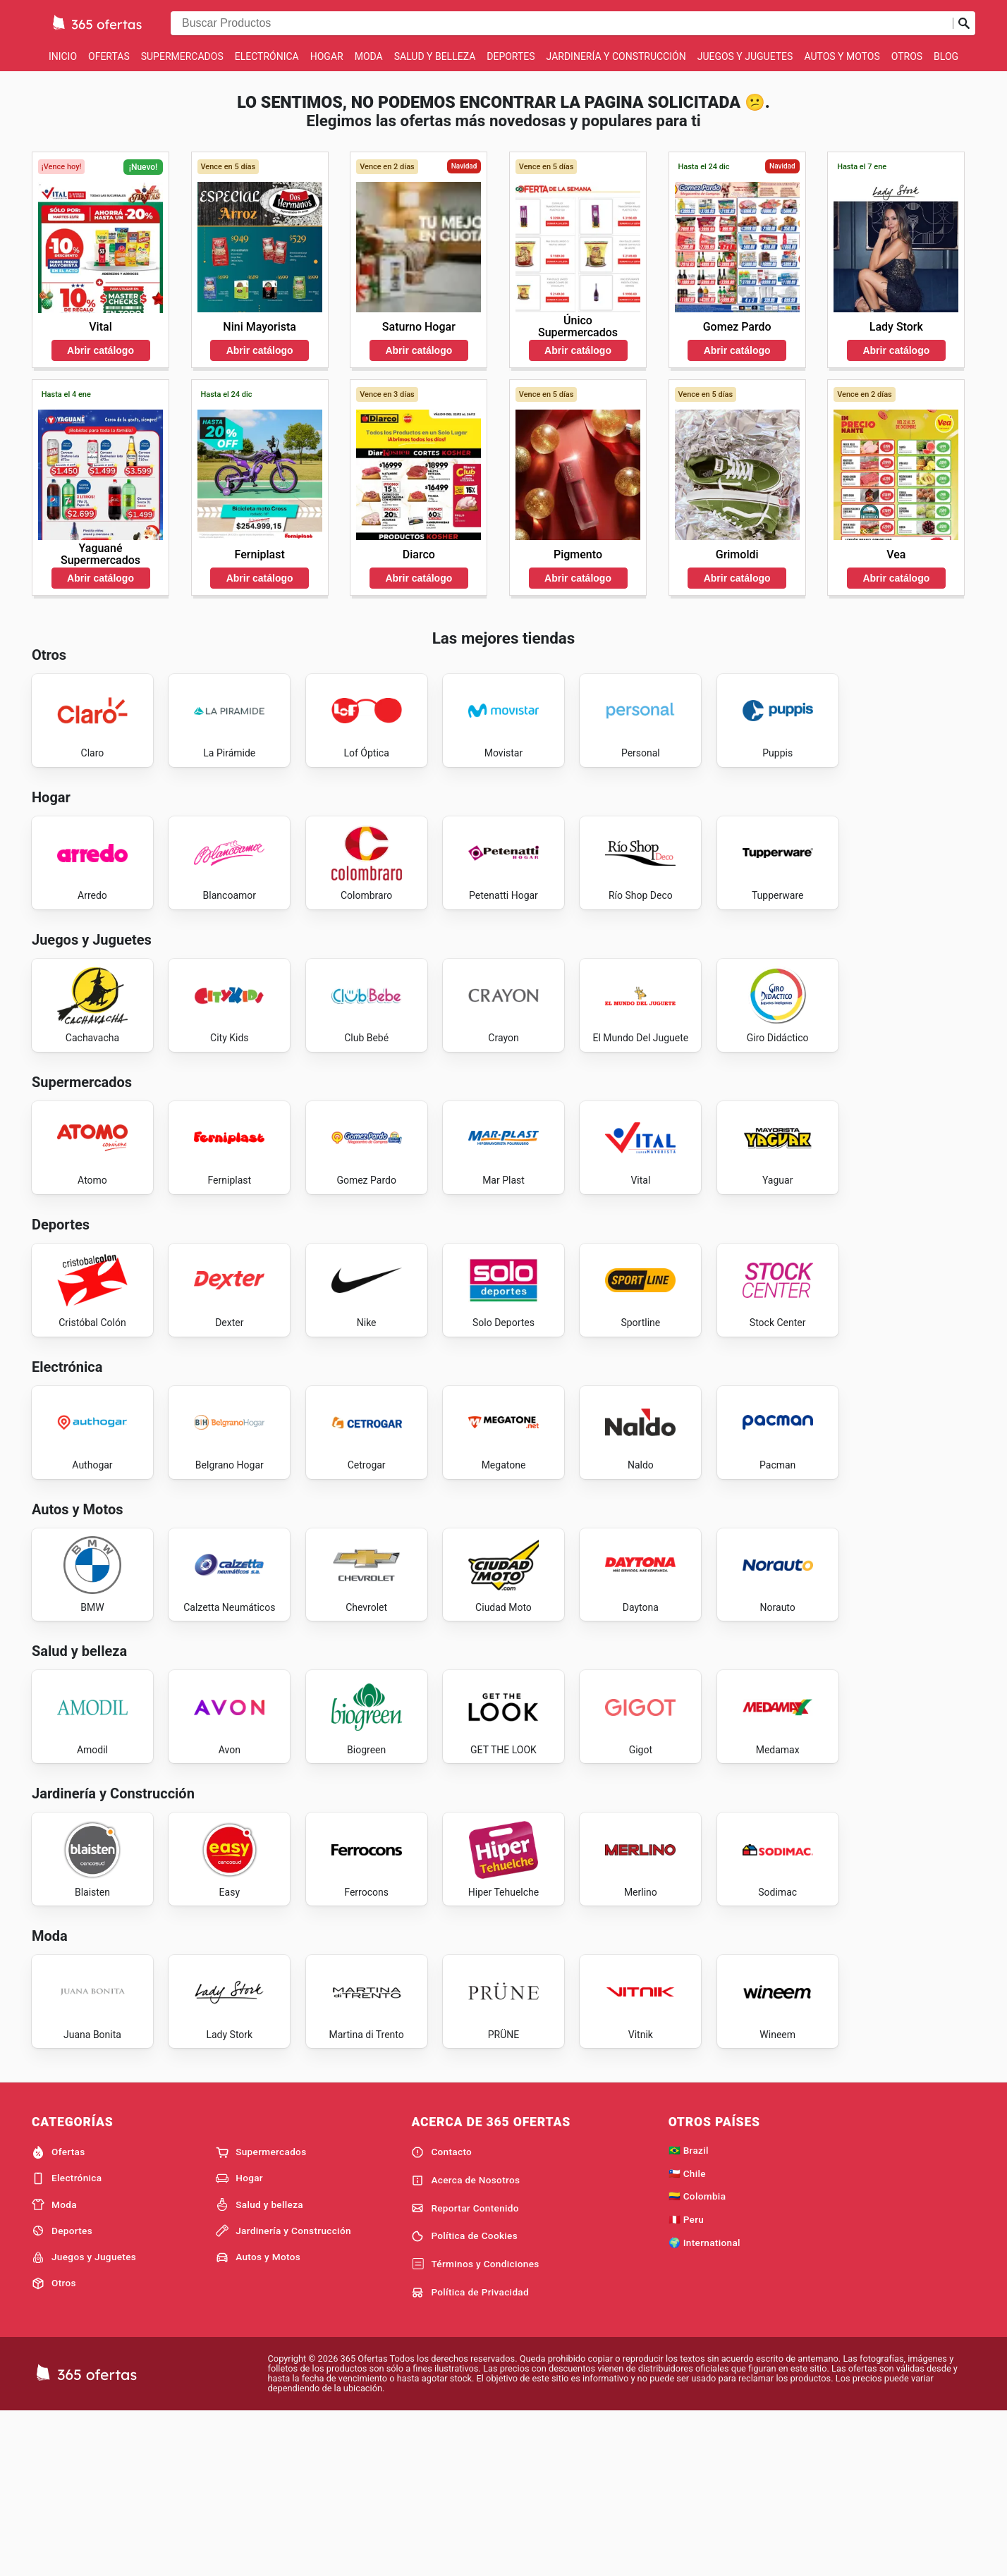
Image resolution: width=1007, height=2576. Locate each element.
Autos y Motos (841, 56)
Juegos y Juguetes (745, 56)
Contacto (441, 2314)
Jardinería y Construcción (616, 56)
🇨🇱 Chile (687, 2335)
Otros (906, 56)
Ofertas (109, 56)
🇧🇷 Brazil (689, 2312)
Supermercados (182, 56)
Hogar (326, 56)
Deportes (511, 56)
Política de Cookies (464, 2399)
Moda (369, 56)
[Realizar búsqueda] (964, 23)
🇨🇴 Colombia (697, 2359)
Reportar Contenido (465, 2371)
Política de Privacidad (470, 2454)
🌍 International (704, 2405)
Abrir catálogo (100, 350)
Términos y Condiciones (475, 2427)
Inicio (63, 56)
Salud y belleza (435, 56)
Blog (946, 56)
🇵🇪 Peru (686, 2382)
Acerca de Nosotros (465, 2342)
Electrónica (267, 56)
